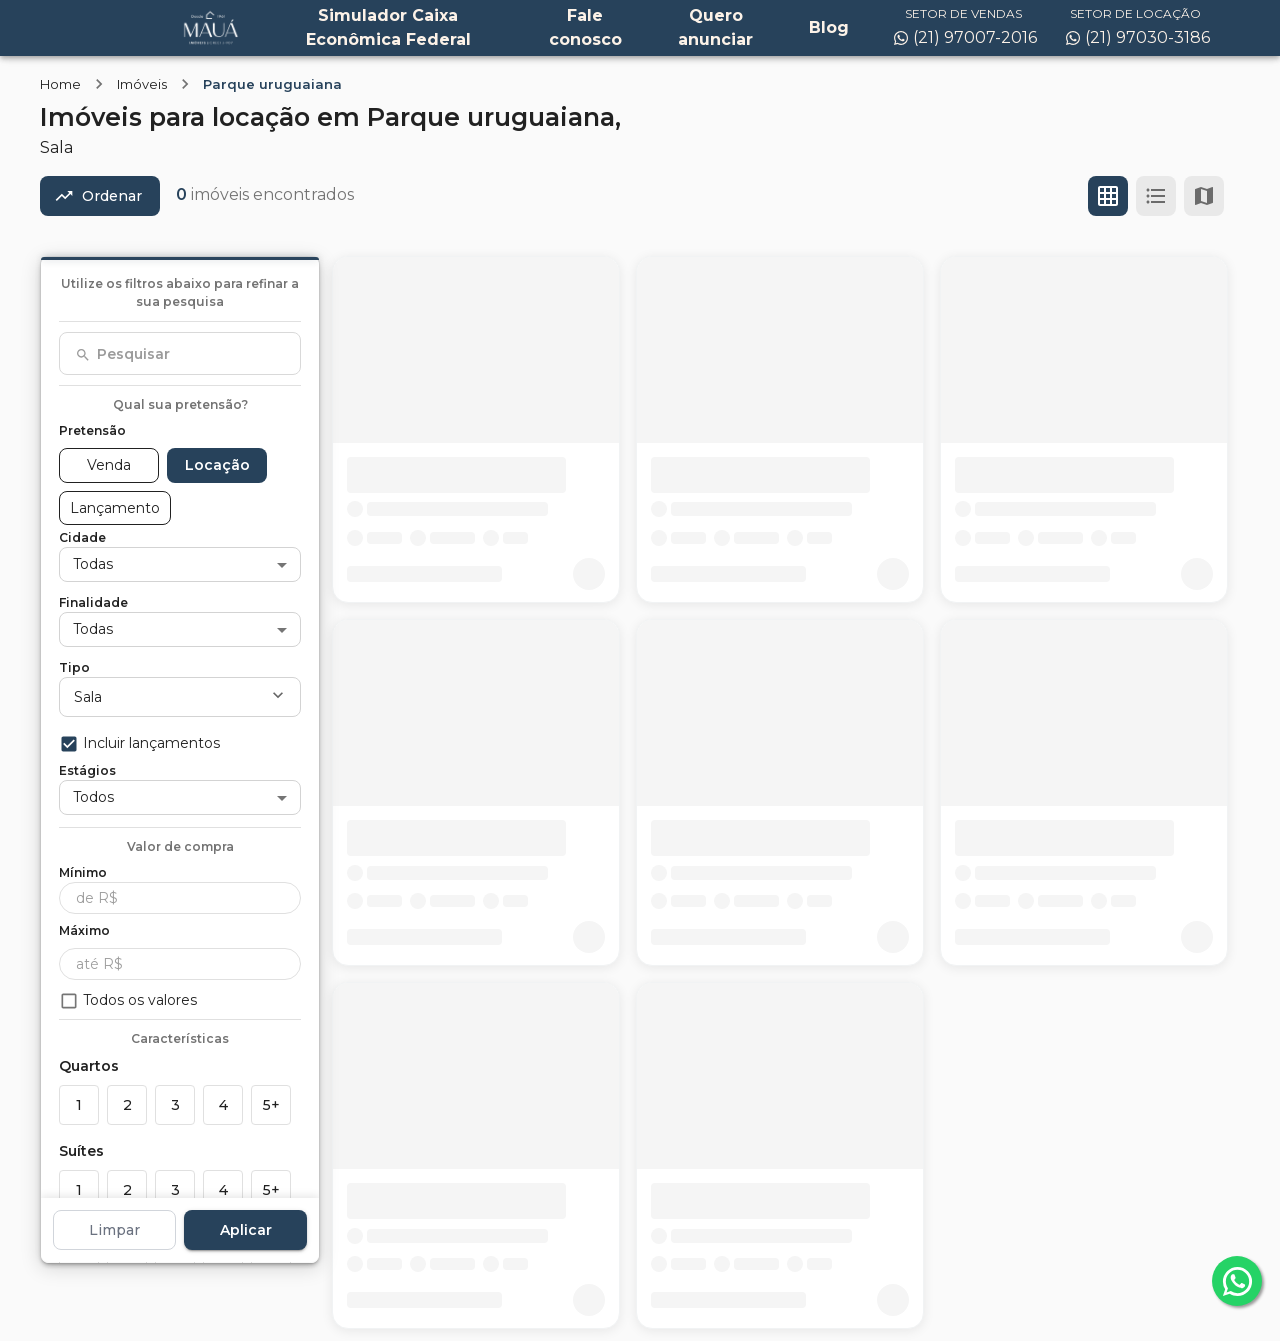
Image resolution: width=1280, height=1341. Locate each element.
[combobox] (180, 354)
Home (60, 84)
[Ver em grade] (1108, 196)
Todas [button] (93, 564)
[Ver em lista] (1156, 196)
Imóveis (142, 84)
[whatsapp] (1237, 1281)
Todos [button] (93, 797)
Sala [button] (88, 697)
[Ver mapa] (1204, 196)
